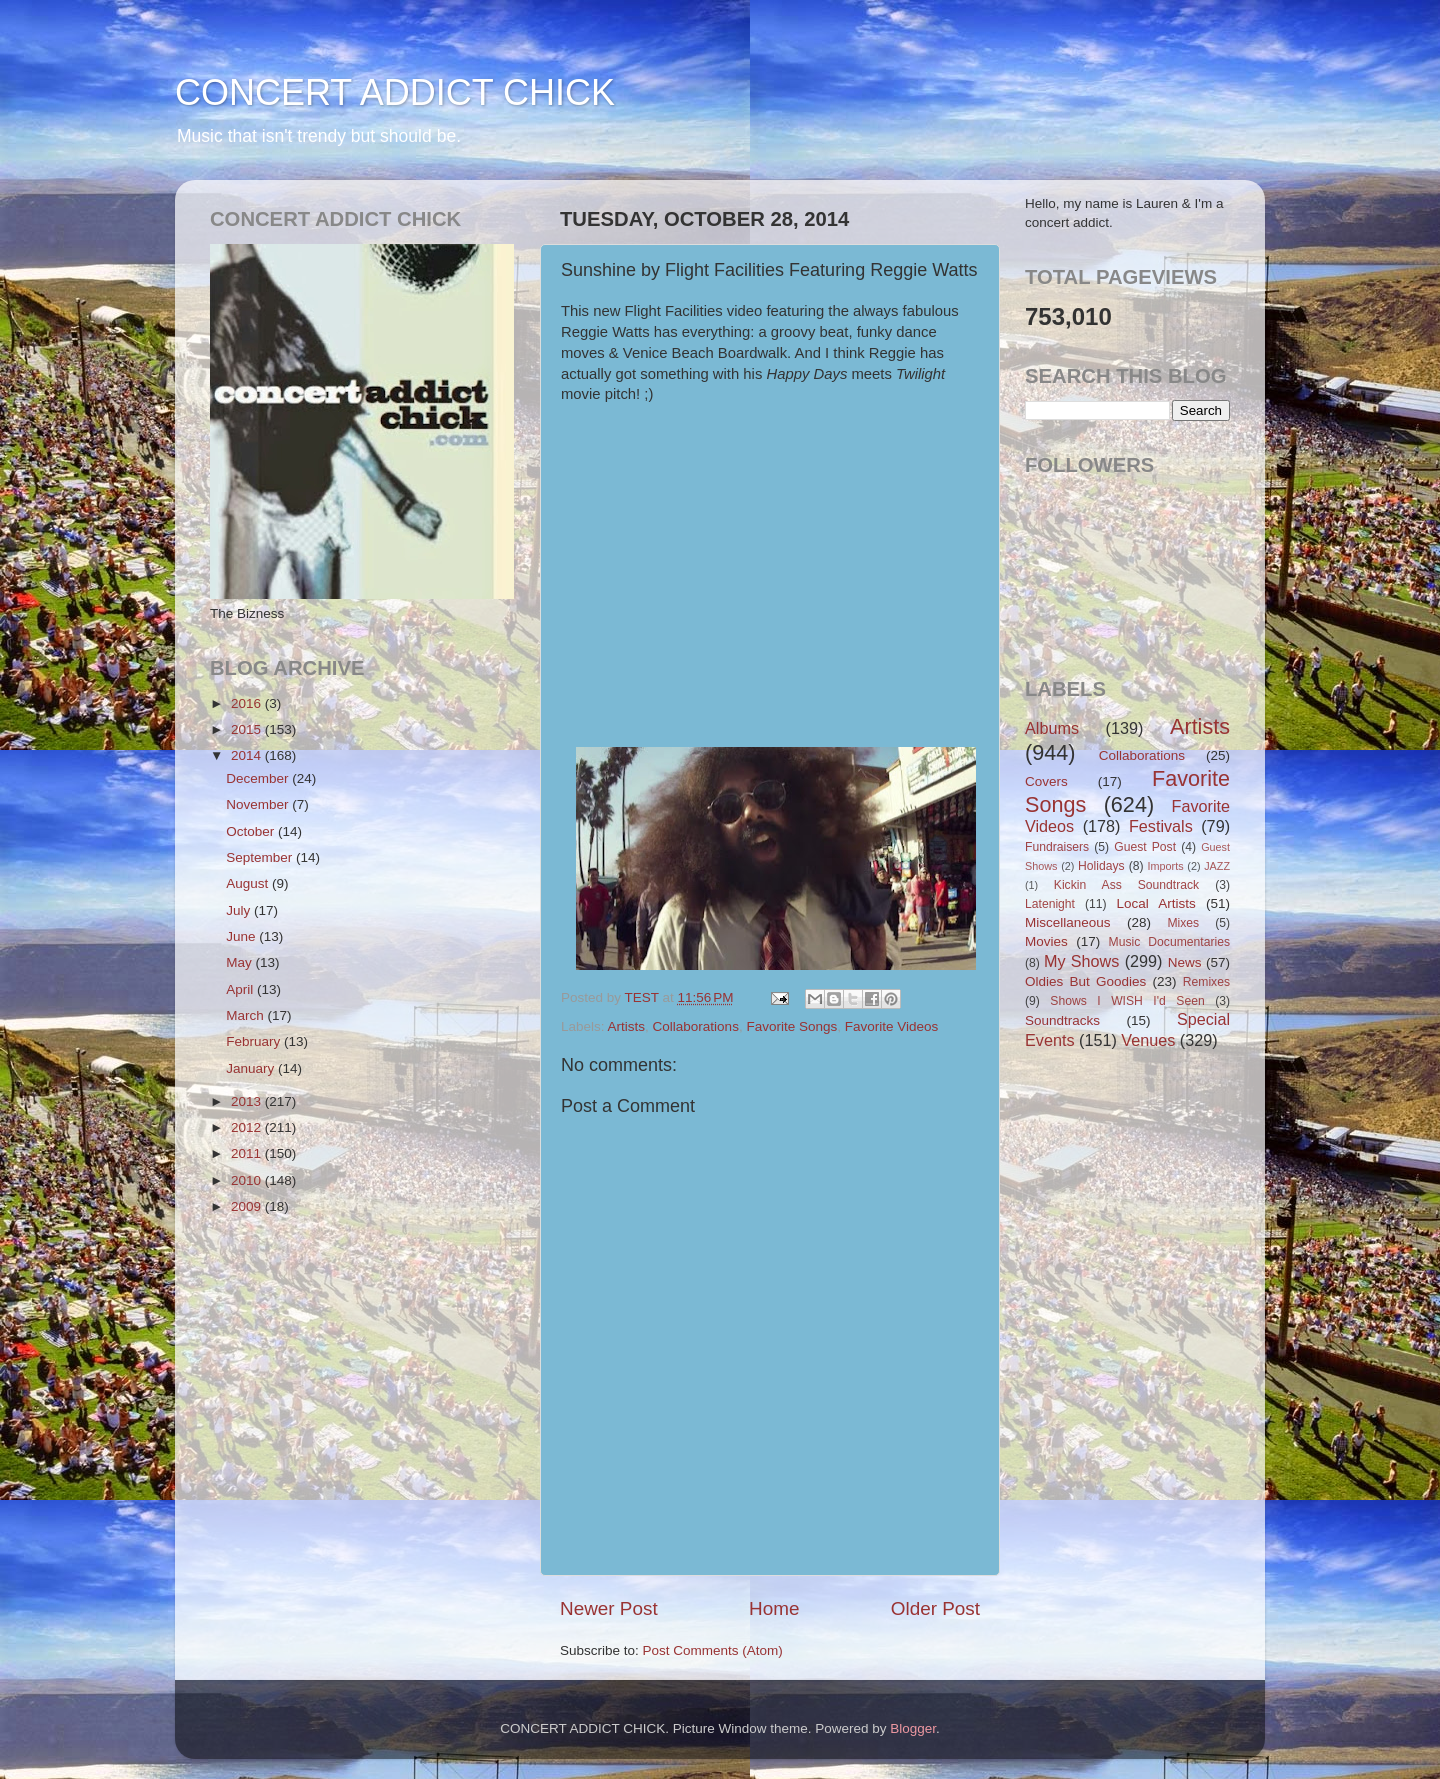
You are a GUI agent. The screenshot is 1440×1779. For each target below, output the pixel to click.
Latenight (1050, 904)
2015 (248, 729)
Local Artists (1155, 903)
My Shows (1081, 961)
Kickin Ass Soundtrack (1126, 885)
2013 (248, 1101)
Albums (1052, 728)
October (252, 831)
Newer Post (609, 1608)
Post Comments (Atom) (713, 1650)
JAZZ (1217, 866)
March (246, 1015)
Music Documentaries (1169, 942)
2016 (248, 703)
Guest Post (1145, 847)
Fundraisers (1057, 847)
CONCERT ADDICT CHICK (395, 92)
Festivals (1161, 826)
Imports (1166, 866)
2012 (248, 1127)
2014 (248, 755)
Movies (1046, 941)
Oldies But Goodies (1085, 981)
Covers (1046, 781)
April (241, 989)
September (261, 857)
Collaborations (696, 1026)
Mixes (1183, 923)
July (240, 910)
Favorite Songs (791, 1026)
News (1185, 962)
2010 (248, 1180)
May (240, 962)
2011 (248, 1153)
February (255, 1041)
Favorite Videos (892, 1026)
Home (774, 1608)
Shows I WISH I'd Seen (1127, 1001)
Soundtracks (1062, 1020)
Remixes (1206, 982)
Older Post (935, 1608)
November (259, 804)
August (249, 883)
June (242, 936)
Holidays (1101, 866)
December (259, 778)
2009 (248, 1206)
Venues (1148, 1040)
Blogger (913, 1728)
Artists (627, 1026)
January (252, 1068)
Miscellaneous (1068, 922)
